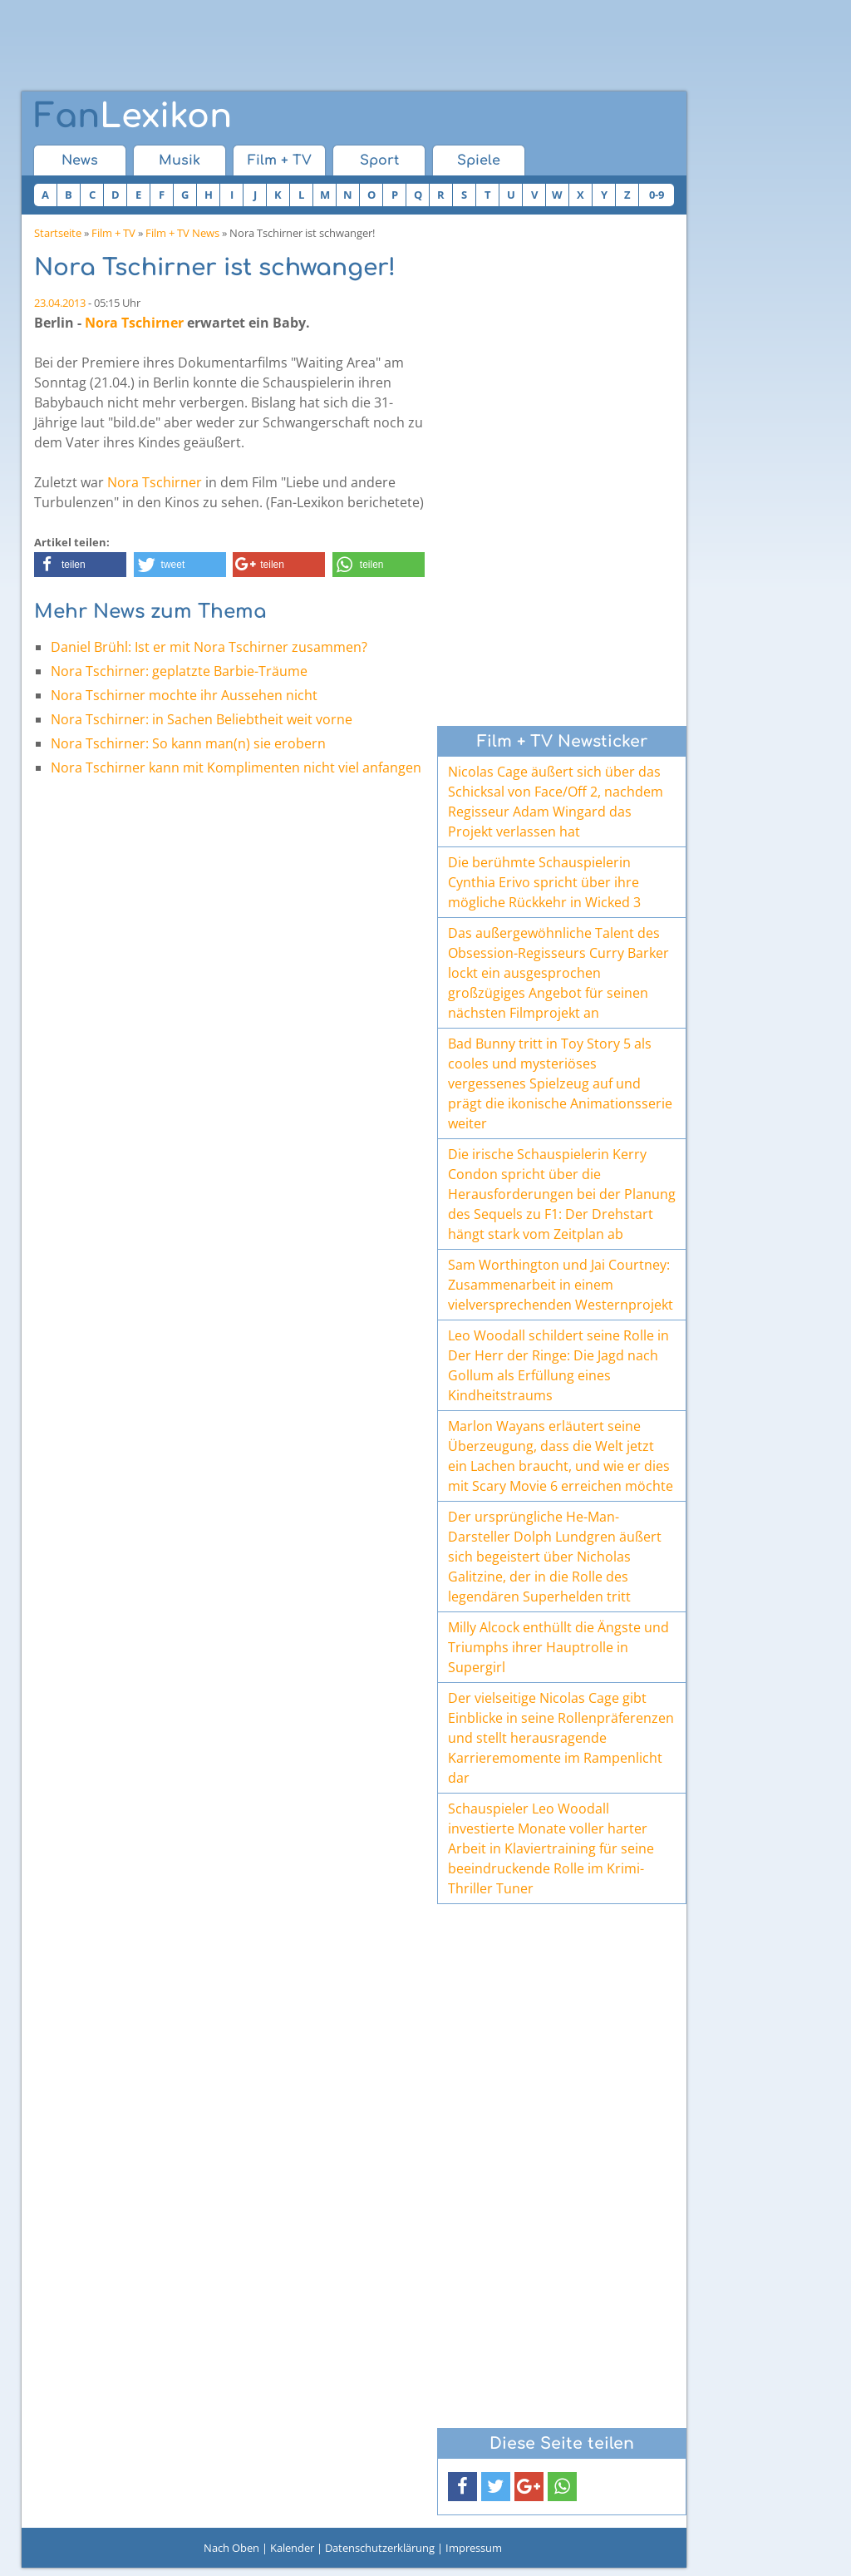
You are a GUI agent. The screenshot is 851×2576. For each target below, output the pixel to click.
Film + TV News (182, 232)
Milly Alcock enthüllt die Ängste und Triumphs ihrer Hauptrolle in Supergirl (558, 1647)
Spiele (478, 160)
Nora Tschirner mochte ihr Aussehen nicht (184, 695)
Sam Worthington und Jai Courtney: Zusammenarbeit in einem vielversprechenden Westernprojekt (560, 1285)
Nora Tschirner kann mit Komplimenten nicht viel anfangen (236, 767)
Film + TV (280, 160)
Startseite (57, 232)
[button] (80, 564)
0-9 (656, 194)
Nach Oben (231, 2547)
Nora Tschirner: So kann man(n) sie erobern (188, 743)
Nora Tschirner (134, 322)
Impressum (473, 2547)
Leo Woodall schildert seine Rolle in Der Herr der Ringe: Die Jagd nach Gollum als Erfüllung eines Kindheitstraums (558, 1365)
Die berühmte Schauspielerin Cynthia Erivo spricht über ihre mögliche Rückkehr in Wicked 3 (544, 882)
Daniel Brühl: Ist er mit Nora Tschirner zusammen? (209, 647)
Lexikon (133, 116)
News (79, 160)
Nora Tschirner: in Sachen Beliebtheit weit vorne (201, 719)
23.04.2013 (60, 302)
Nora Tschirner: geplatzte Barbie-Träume (179, 671)
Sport (379, 160)
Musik (179, 160)
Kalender (292, 2547)
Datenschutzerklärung (380, 2547)
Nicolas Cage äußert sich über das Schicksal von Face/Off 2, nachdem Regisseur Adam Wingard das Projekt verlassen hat (555, 801)
